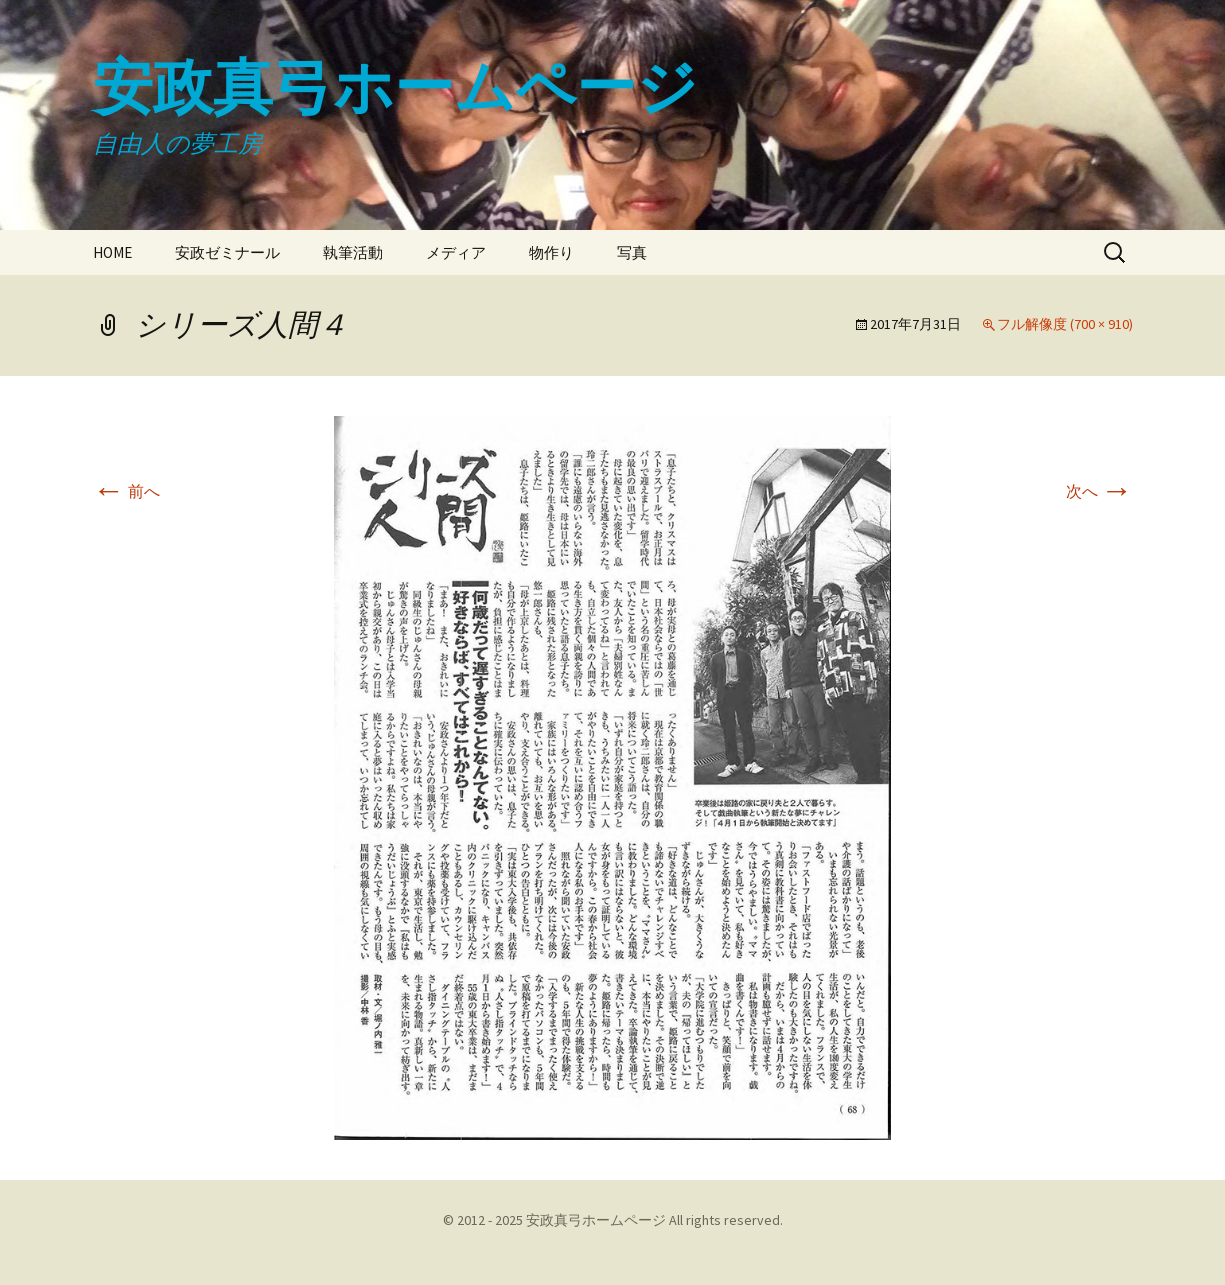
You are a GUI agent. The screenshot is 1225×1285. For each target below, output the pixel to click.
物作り (551, 252)
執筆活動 (353, 252)
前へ (126, 491)
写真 (632, 252)
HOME (112, 252)
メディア (456, 252)
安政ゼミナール (227, 252)
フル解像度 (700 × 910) (1065, 324)
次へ (1099, 491)
